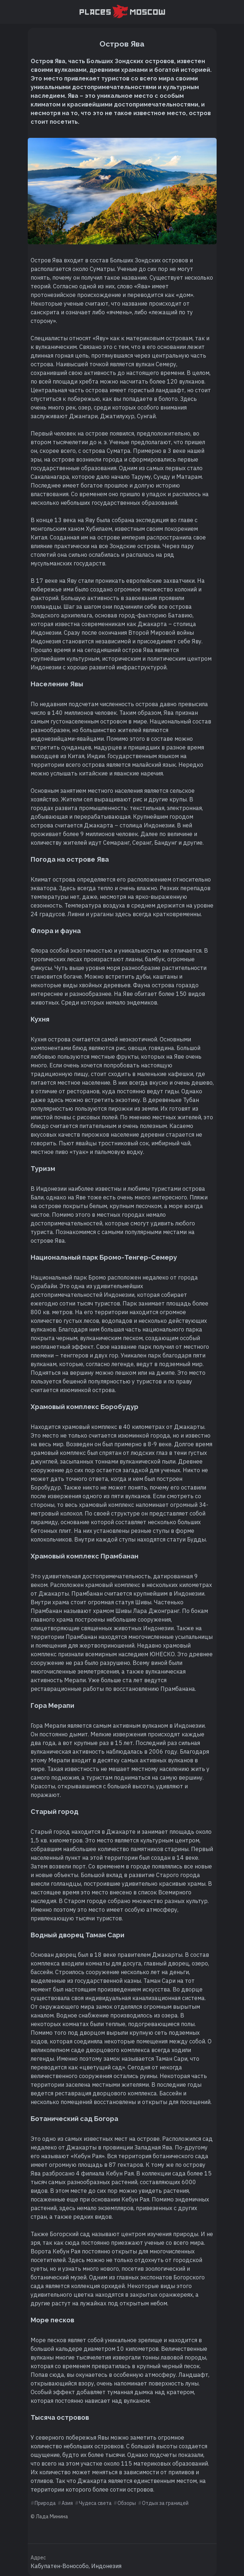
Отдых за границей (165, 2503)
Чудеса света (95, 2503)
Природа (45, 2503)
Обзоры (126, 2503)
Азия (67, 2503)
